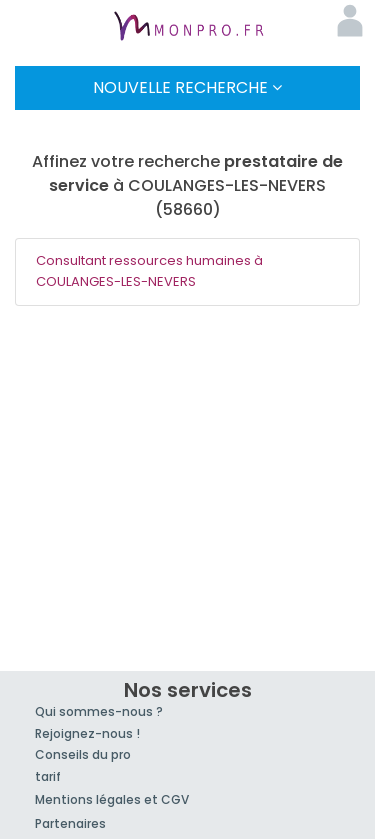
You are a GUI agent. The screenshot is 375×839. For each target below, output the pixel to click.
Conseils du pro (83, 754)
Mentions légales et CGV (112, 799)
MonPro (188, 28)
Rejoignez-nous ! (87, 733)
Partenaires (70, 823)
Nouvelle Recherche (187, 87)
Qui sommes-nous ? (99, 711)
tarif (48, 776)
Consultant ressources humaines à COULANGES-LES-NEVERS (149, 271)
